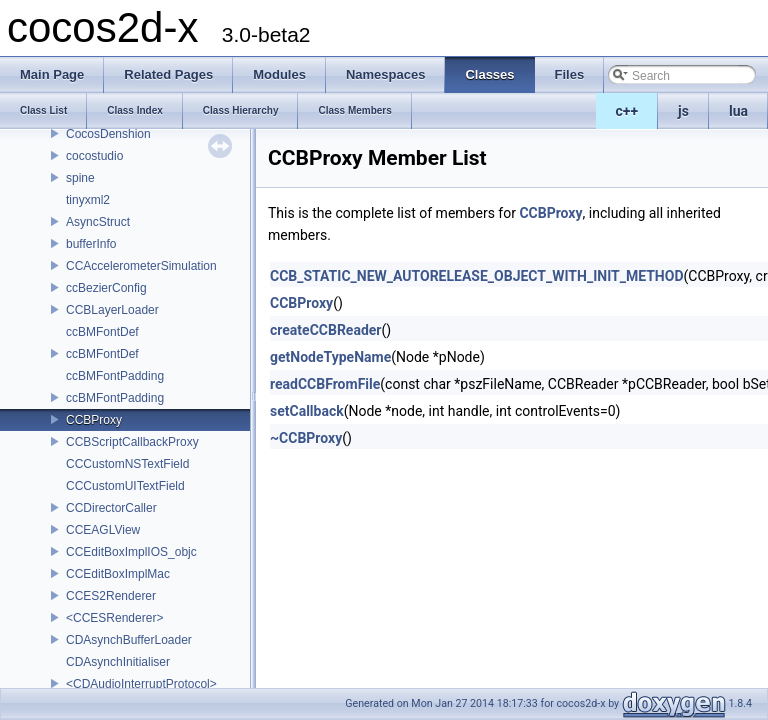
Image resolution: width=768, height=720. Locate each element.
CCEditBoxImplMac (118, 574)
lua (738, 111)
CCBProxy (94, 420)
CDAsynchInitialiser (118, 662)
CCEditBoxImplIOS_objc (131, 552)
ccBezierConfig (106, 288)
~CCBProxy (306, 438)
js (683, 111)
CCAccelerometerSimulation (141, 266)
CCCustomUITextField (125, 486)
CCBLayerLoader (112, 310)
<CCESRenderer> (114, 618)
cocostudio (94, 156)
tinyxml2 (88, 200)
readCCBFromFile (325, 384)
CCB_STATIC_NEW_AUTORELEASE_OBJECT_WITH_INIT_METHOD (477, 276)
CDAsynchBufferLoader (129, 640)
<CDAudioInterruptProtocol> (141, 684)
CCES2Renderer (111, 596)
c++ (627, 111)
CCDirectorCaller (111, 508)
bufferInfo (91, 244)
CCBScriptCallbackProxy (132, 442)
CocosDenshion (108, 134)
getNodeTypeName (330, 357)
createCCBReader (326, 330)
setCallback (307, 411)
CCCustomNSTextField (127, 464)
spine (80, 178)
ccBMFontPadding (115, 376)
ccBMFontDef (102, 332)
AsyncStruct (98, 222)
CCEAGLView (103, 530)
